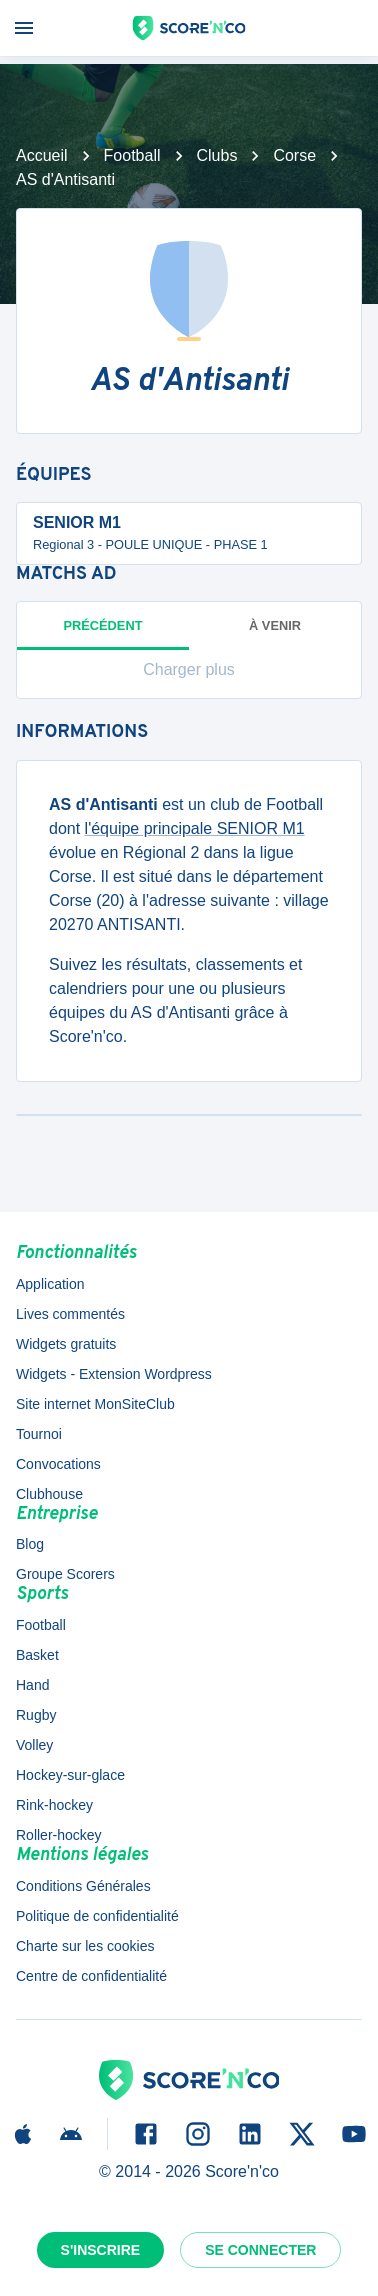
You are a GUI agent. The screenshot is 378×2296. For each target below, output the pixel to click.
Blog (30, 1544)
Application (50, 1284)
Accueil (42, 155)
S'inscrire (101, 2250)
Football (132, 155)
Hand (32, 1685)
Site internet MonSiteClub (95, 1404)
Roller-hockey (59, 1835)
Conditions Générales (83, 1886)
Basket (37, 1655)
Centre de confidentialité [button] (91, 1976)
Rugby (36, 1715)
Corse (294, 155)
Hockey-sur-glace (70, 1775)
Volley (34, 1745)
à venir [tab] (275, 625)
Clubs (217, 155)
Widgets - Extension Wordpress (114, 1374)
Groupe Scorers (65, 1574)
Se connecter (260, 2250)
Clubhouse (49, 1494)
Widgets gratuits (66, 1344)
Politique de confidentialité (97, 1916)
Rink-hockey (54, 1805)
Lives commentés (70, 1314)
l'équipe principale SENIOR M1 (195, 828)
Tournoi (39, 1434)
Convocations (58, 1464)
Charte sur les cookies (85, 1946)
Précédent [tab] (103, 634)
